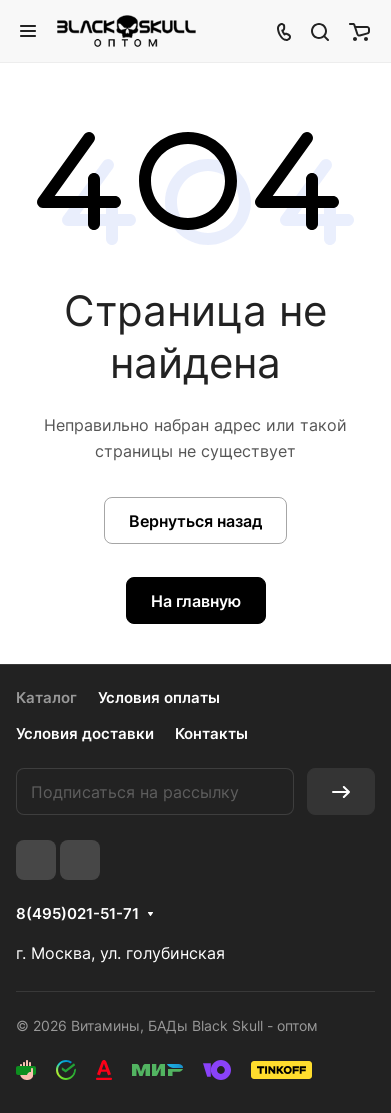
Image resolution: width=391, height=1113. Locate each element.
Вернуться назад (195, 521)
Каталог (46, 697)
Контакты (211, 733)
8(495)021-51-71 (77, 914)
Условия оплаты (159, 697)
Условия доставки (85, 733)
